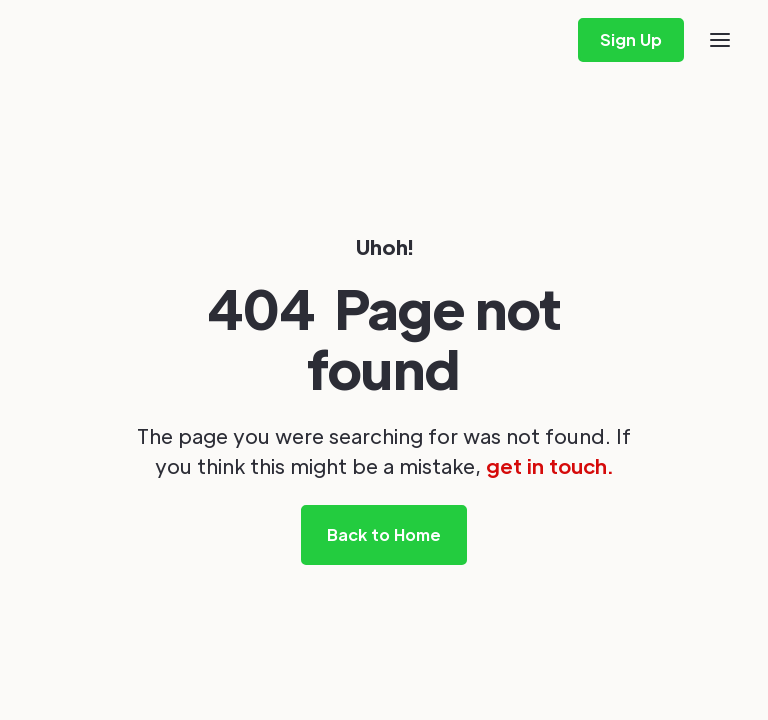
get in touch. (549, 466)
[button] (720, 40)
